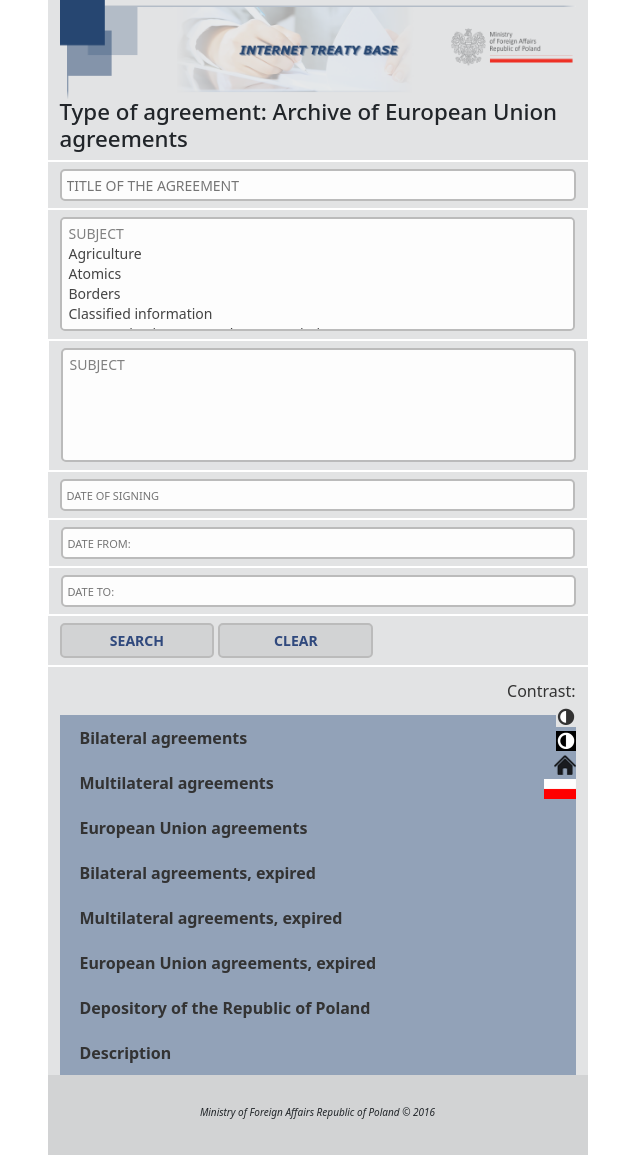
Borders (317, 294)
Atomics (317, 274)
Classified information (317, 314)
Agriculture (317, 254)
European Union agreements (194, 828)
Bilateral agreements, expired (198, 873)
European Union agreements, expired (228, 963)
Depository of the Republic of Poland (225, 1008)
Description (126, 1053)
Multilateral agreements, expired (211, 918)
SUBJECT (317, 234)
